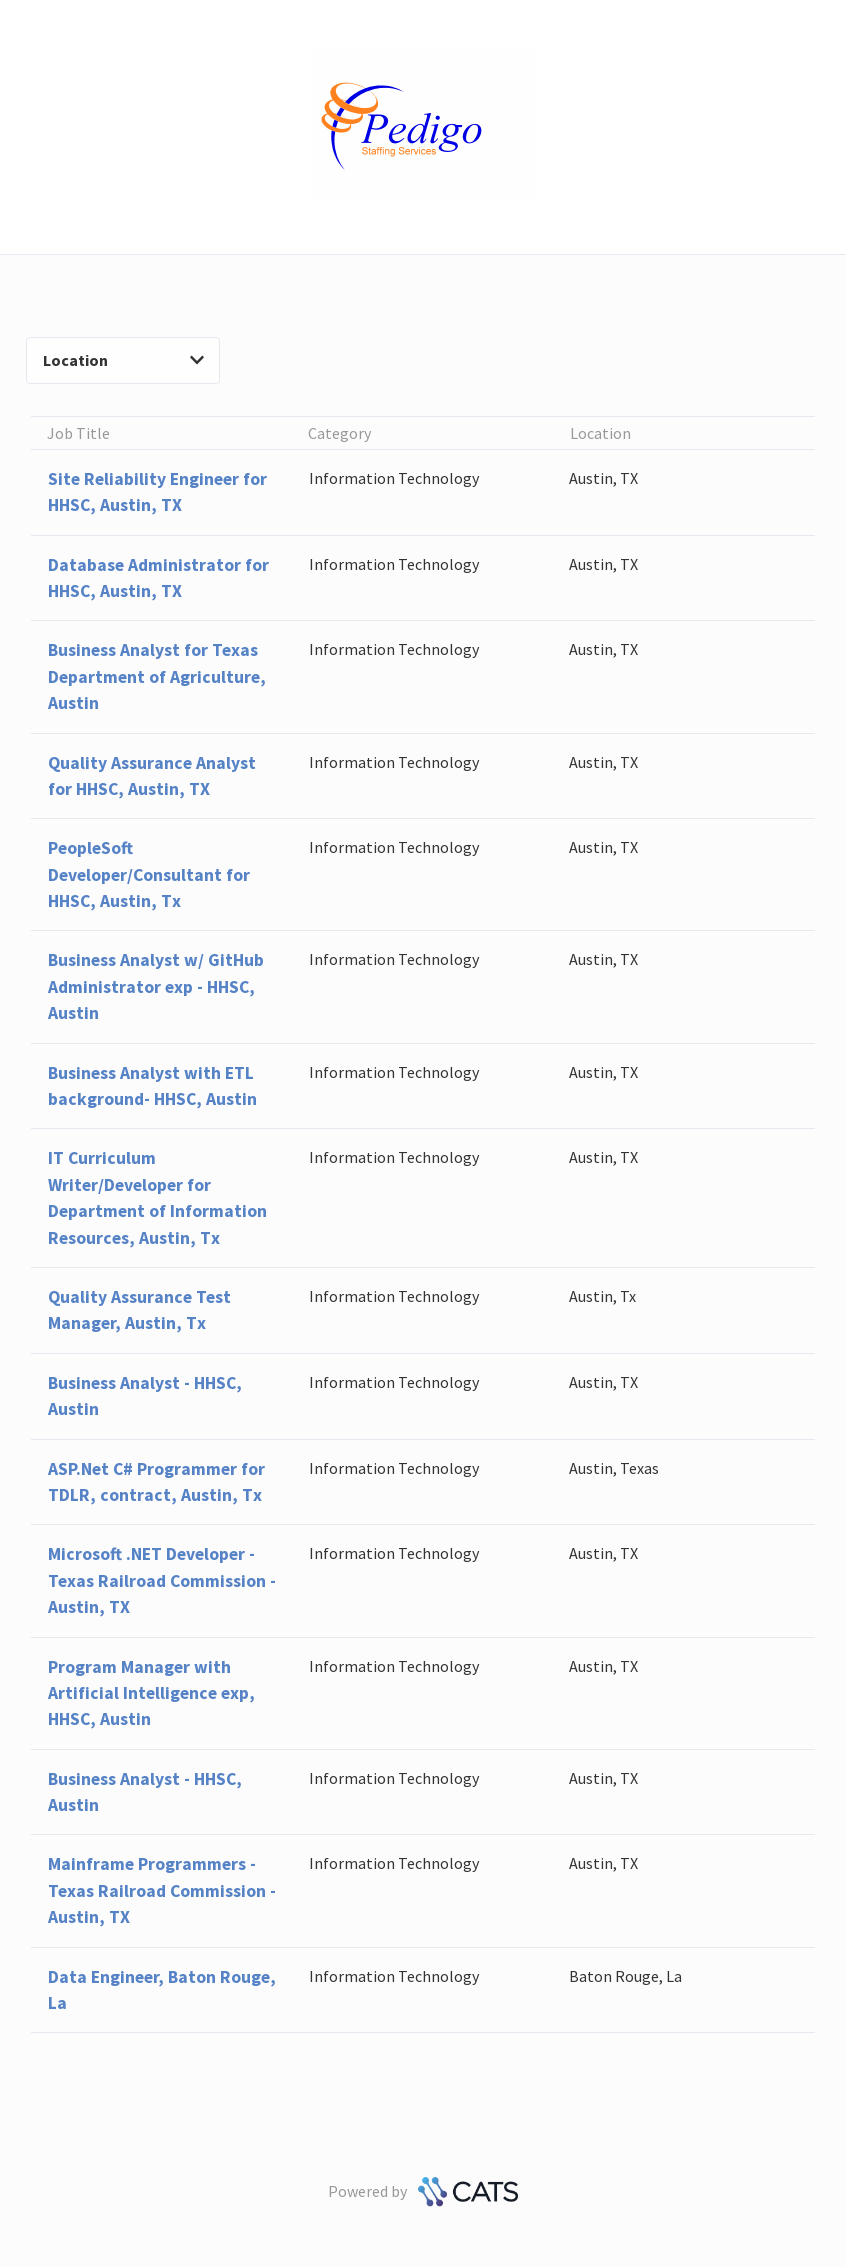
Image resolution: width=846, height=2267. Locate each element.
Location (123, 360)
